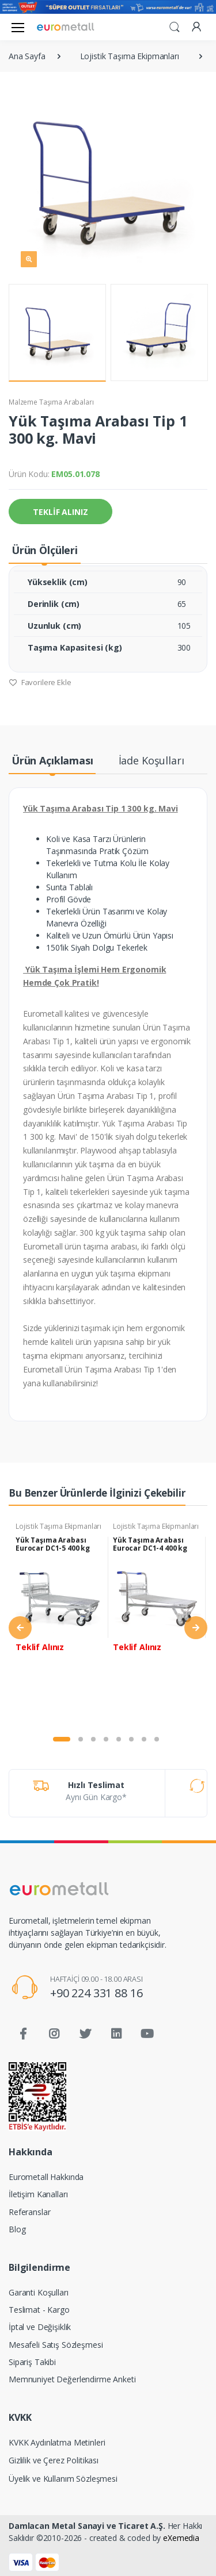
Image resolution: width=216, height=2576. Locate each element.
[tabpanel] (59, 1621)
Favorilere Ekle (40, 682)
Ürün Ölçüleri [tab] (45, 550)
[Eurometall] (65, 27)
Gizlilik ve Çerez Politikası (53, 2460)
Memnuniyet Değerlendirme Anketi (72, 2379)
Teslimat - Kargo (39, 2309)
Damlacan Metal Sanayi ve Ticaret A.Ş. (87, 2525)
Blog (17, 2229)
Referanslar (29, 2211)
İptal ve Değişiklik (40, 2326)
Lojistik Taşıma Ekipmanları (58, 1526)
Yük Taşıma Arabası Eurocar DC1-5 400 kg (53, 1544)
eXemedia (181, 2537)
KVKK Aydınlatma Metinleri (57, 2442)
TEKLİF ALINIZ (60, 511)
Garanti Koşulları (39, 2292)
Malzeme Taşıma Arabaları (51, 402)
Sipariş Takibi (32, 2361)
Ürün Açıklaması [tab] (52, 760)
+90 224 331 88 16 (96, 1993)
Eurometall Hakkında (46, 2176)
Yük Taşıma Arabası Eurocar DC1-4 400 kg (150, 1544)
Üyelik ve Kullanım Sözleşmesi (63, 2478)
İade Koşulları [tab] (151, 760)
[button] (174, 25)
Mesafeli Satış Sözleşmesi (56, 2344)
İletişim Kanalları (38, 2194)
